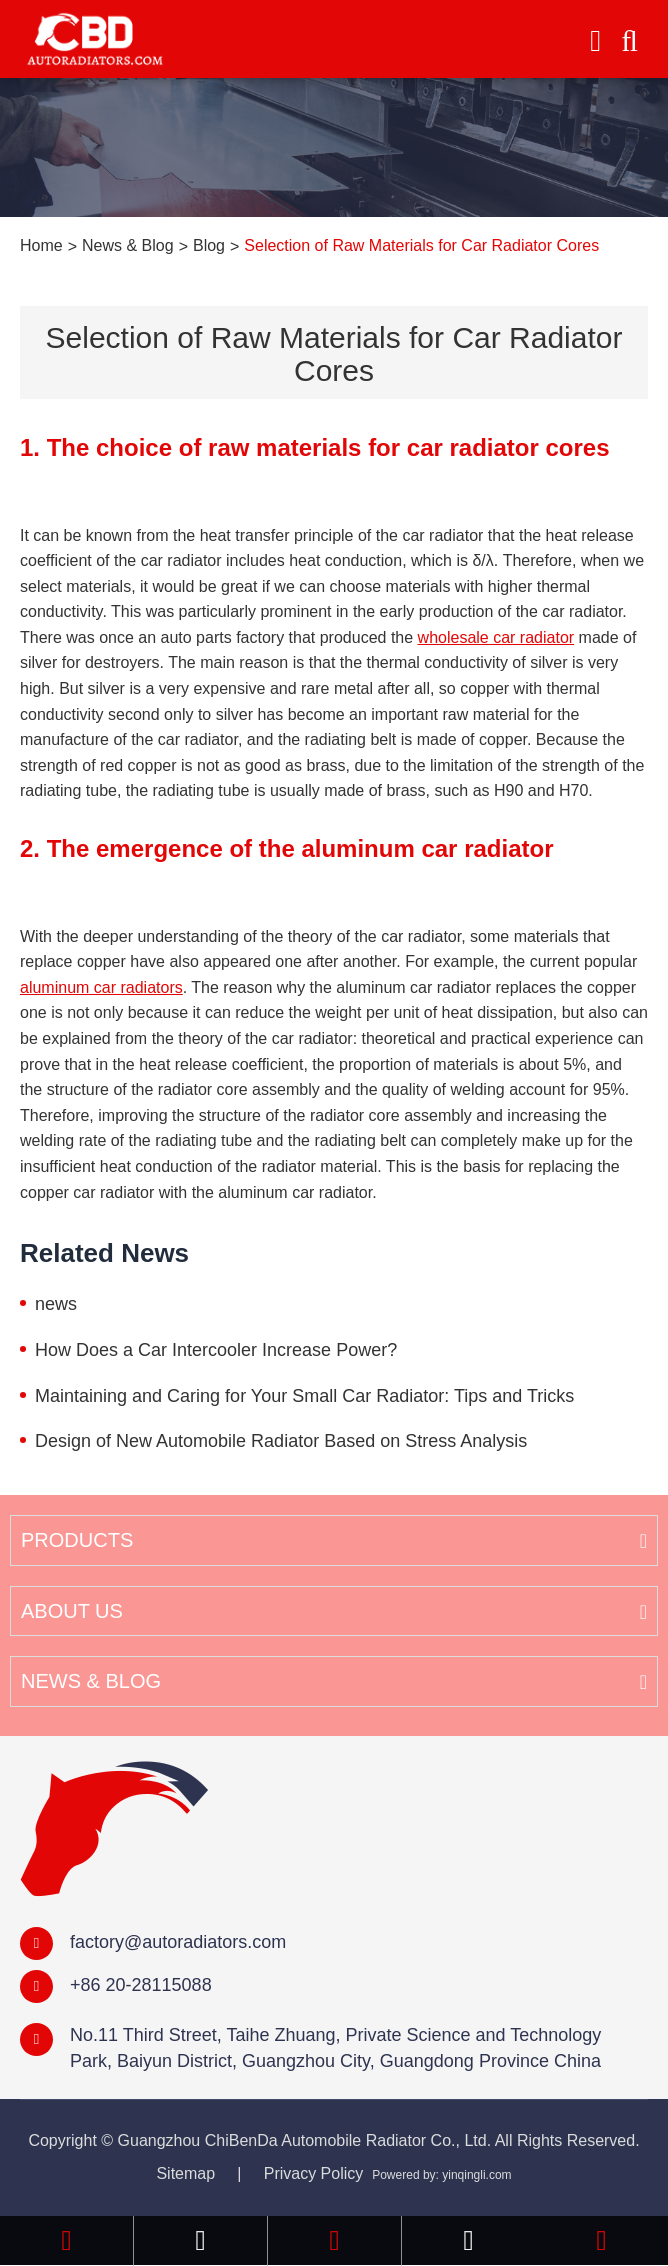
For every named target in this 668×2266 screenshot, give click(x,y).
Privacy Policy (314, 2173)
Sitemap (185, 2173)
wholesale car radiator (496, 637)
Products (77, 1540)
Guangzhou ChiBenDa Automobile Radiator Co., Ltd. (305, 2140)
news (56, 1304)
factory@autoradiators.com (178, 1942)
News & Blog (128, 245)
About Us (72, 1611)
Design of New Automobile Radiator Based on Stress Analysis (281, 1441)
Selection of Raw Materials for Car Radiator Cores (421, 245)
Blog (209, 245)
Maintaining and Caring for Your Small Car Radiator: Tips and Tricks (304, 1396)
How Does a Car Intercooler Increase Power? (216, 1350)
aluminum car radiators (101, 987)
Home (41, 245)
